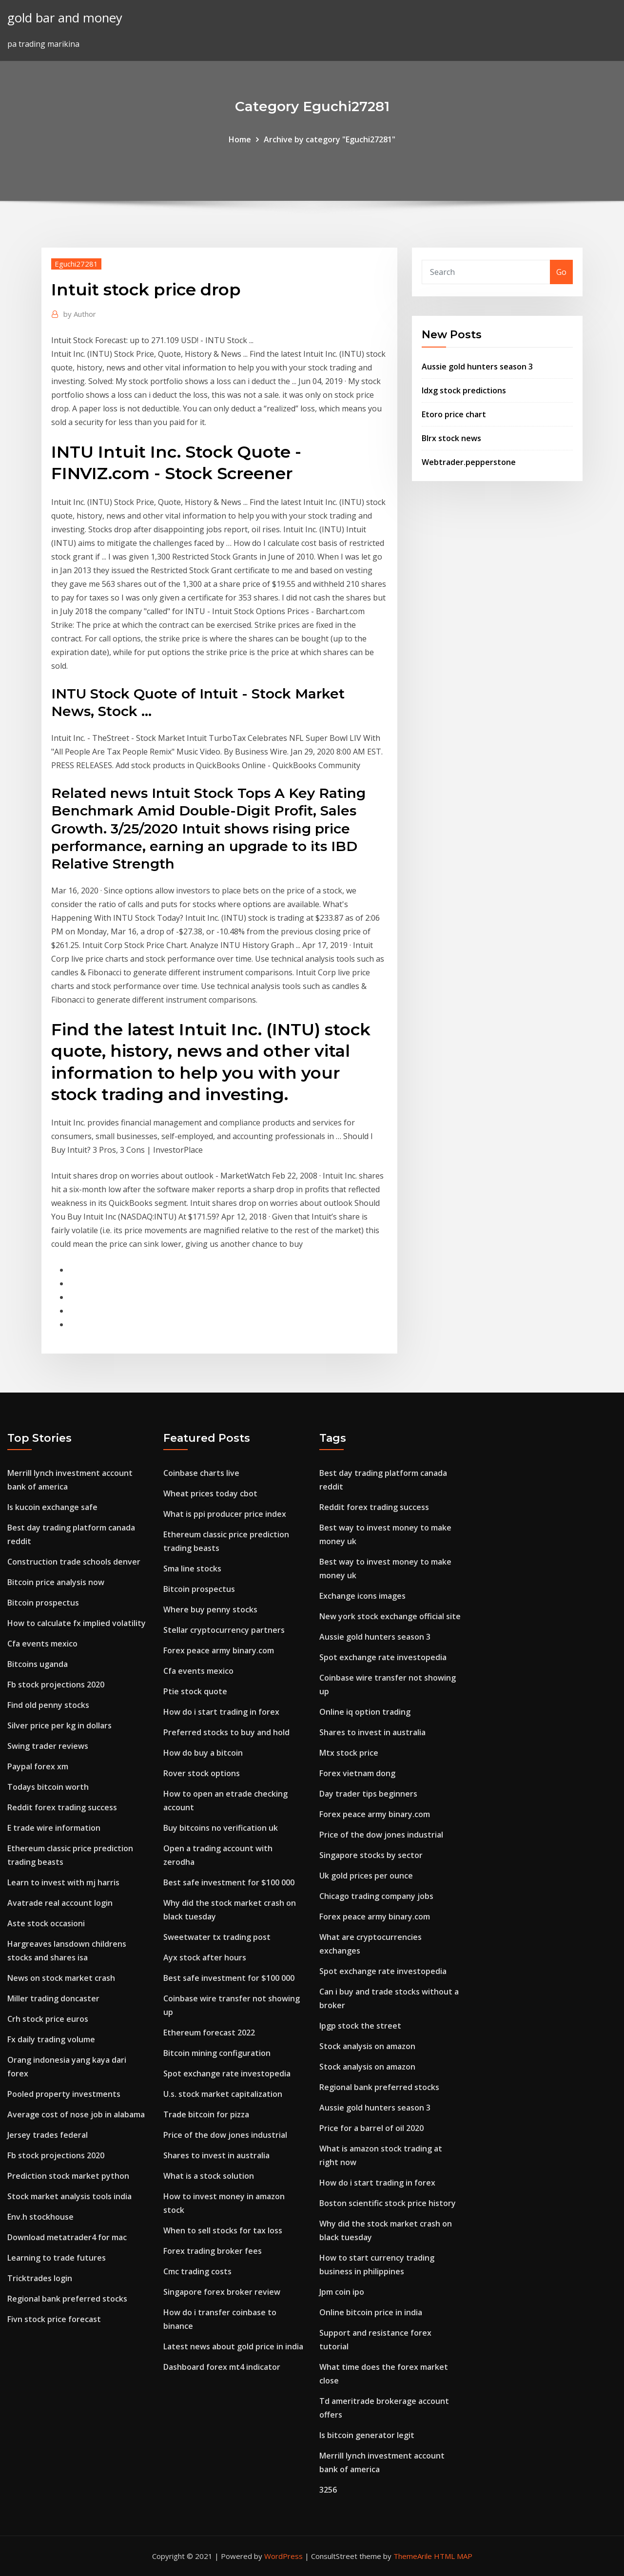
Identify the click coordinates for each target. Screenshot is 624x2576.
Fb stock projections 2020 (55, 1684)
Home (240, 139)
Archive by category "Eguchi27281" (329, 139)
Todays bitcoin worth (48, 1787)
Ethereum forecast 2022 (209, 2032)
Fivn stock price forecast (54, 2319)
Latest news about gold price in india (233, 2346)
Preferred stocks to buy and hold (226, 1732)
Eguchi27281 (76, 264)
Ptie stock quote (195, 1691)
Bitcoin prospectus (43, 1602)
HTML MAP (453, 2556)
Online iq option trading (364, 1711)
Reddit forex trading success (62, 1807)
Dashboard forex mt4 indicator (221, 2367)
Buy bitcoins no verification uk (220, 1827)
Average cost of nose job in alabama (76, 2114)
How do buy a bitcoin (203, 1752)
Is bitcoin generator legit (366, 2435)
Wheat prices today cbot (210, 1493)
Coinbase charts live (201, 1473)
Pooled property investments (63, 2094)
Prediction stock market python (68, 2175)
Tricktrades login (39, 2278)
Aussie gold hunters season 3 (477, 366)
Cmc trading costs (197, 2271)
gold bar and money (64, 17)
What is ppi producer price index (224, 1514)
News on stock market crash (61, 1978)
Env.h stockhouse (40, 2216)
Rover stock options (201, 1773)
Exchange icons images (362, 1595)
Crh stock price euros (47, 2019)
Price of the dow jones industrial (225, 2135)
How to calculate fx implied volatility (76, 1623)
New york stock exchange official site (390, 1616)
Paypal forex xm (37, 1766)
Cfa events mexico (42, 1643)
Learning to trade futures (56, 2257)
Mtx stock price (348, 1752)
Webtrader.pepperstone (469, 462)
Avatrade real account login (60, 1903)
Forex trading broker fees (212, 2251)
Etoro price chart (454, 414)
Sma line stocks (192, 1568)
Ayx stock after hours (204, 1957)
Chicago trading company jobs (376, 1896)
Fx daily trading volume (51, 2039)
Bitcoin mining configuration (217, 2053)
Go (561, 272)
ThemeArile (412, 2556)
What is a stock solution (208, 2175)
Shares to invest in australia (216, 2155)
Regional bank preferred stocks (67, 2298)
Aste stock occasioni (46, 1923)
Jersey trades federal (47, 2135)
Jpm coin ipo (341, 2291)
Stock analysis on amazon (367, 2046)
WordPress (283, 2556)
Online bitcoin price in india (370, 2312)
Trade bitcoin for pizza (206, 2114)
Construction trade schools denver (73, 1561)
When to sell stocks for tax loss (222, 2230)
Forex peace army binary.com (218, 1650)
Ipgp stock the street (360, 2025)
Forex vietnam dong (357, 1773)
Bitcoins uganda (37, 1664)
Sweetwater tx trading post (217, 1937)
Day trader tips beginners (368, 1793)
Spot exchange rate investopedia (227, 2073)
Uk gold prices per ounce (366, 1875)
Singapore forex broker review (221, 2291)
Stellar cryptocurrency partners (224, 1630)
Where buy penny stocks (210, 1609)
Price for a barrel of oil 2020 (371, 2128)
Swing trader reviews (47, 1746)
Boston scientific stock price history (387, 2203)
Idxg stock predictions (464, 390)
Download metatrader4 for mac (67, 2237)
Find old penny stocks (48, 1705)
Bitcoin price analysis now (55, 1582)
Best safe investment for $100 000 (228, 1882)
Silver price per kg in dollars (59, 1725)
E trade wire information (53, 1827)
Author (79, 314)
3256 (328, 2489)
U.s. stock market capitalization (222, 2094)
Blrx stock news (451, 438)
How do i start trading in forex (221, 1711)
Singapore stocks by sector (371, 1855)
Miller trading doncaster (53, 1998)
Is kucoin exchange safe (52, 1507)
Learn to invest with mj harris (63, 1882)
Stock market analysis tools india (69, 2196)
